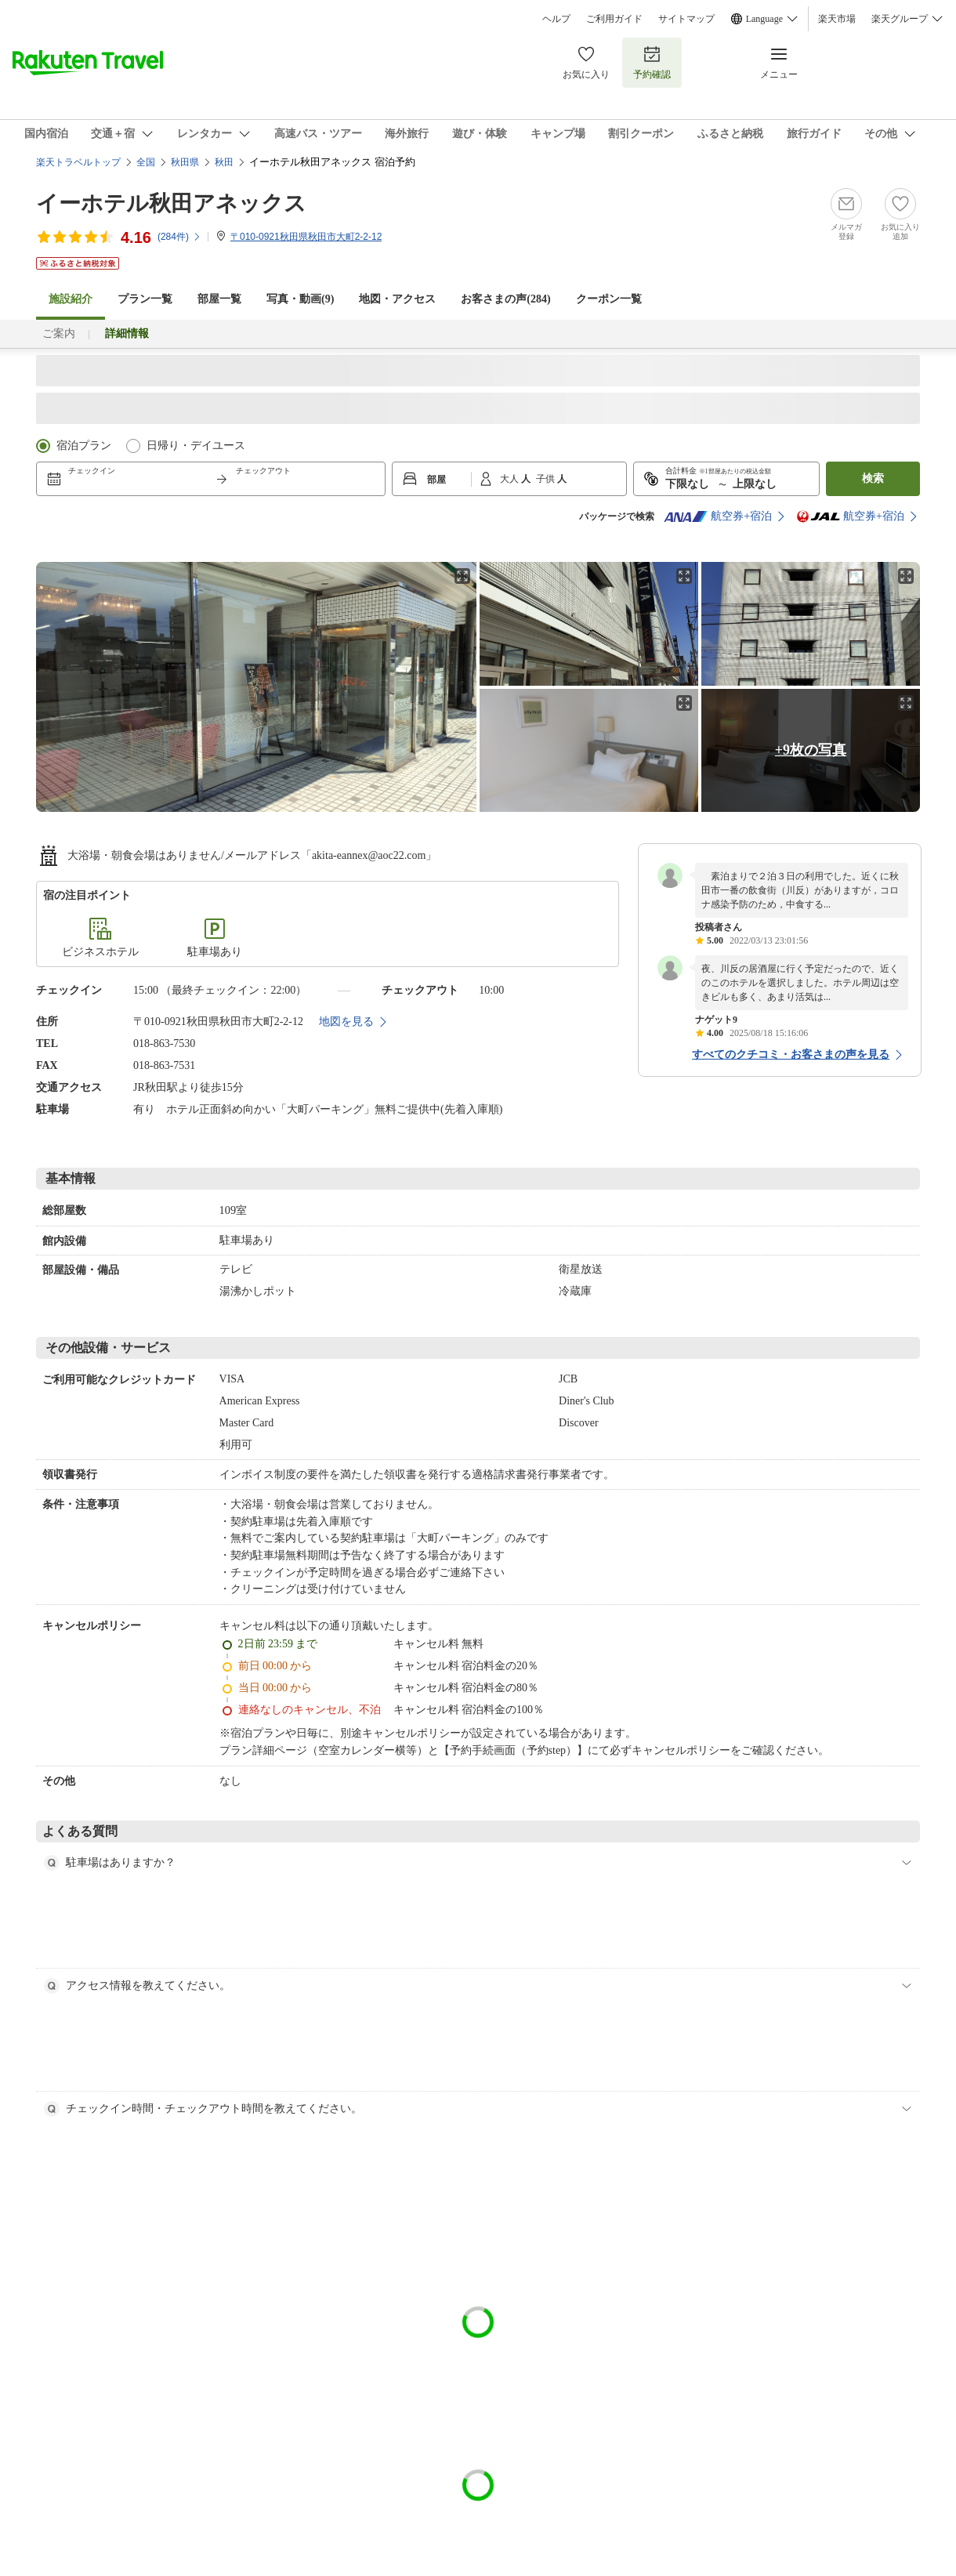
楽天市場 (837, 18)
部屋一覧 (219, 299)
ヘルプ (556, 18)
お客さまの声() (505, 299)
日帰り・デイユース (196, 445)
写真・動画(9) (300, 299)
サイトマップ (686, 18)
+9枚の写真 (810, 750)
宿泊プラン (83, 445)
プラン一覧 (145, 299)
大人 (510, 478)
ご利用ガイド (614, 18)
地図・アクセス (397, 299)
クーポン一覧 (609, 299)
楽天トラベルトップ (78, 162)
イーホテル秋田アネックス (171, 203)
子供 (546, 478)
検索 (873, 478)
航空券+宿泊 (718, 516)
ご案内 (58, 333)
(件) (179, 236)
